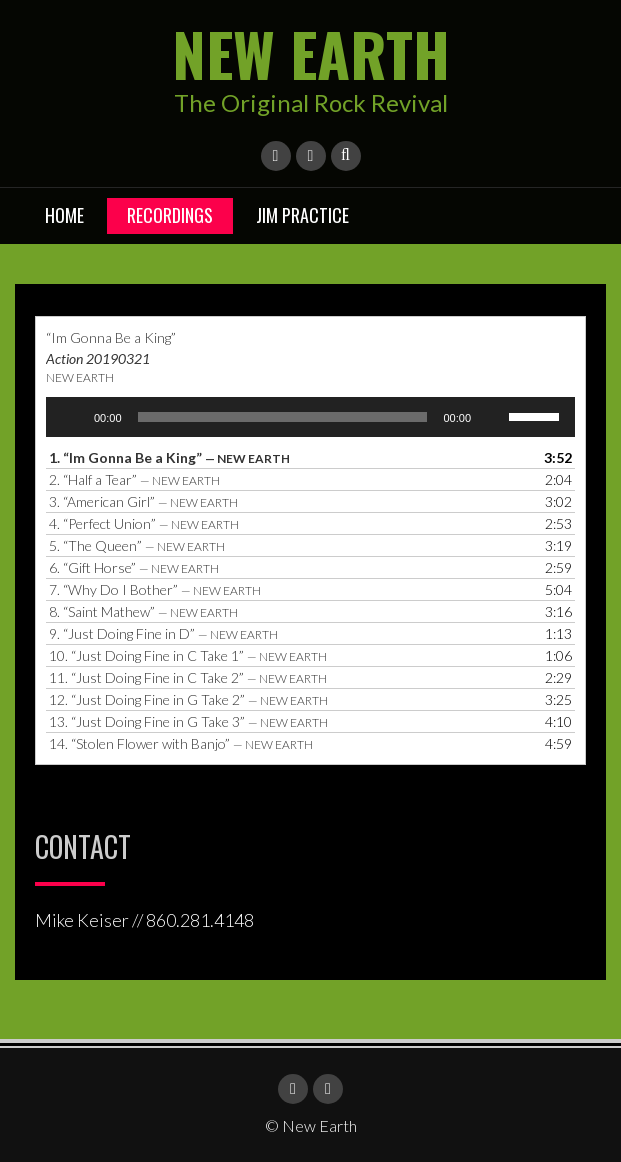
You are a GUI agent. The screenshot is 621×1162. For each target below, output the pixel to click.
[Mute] (493, 417)
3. (143, 501)
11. (188, 677)
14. (181, 743)
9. (163, 633)
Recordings (170, 215)
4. (144, 523)
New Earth (311, 52)
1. (169, 457)
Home (64, 215)
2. (134, 479)
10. (188, 655)
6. (134, 567)
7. (155, 589)
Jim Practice (302, 215)
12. (188, 699)
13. (188, 721)
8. (143, 611)
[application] (310, 417)
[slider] (283, 417)
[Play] (72, 417)
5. (137, 545)
